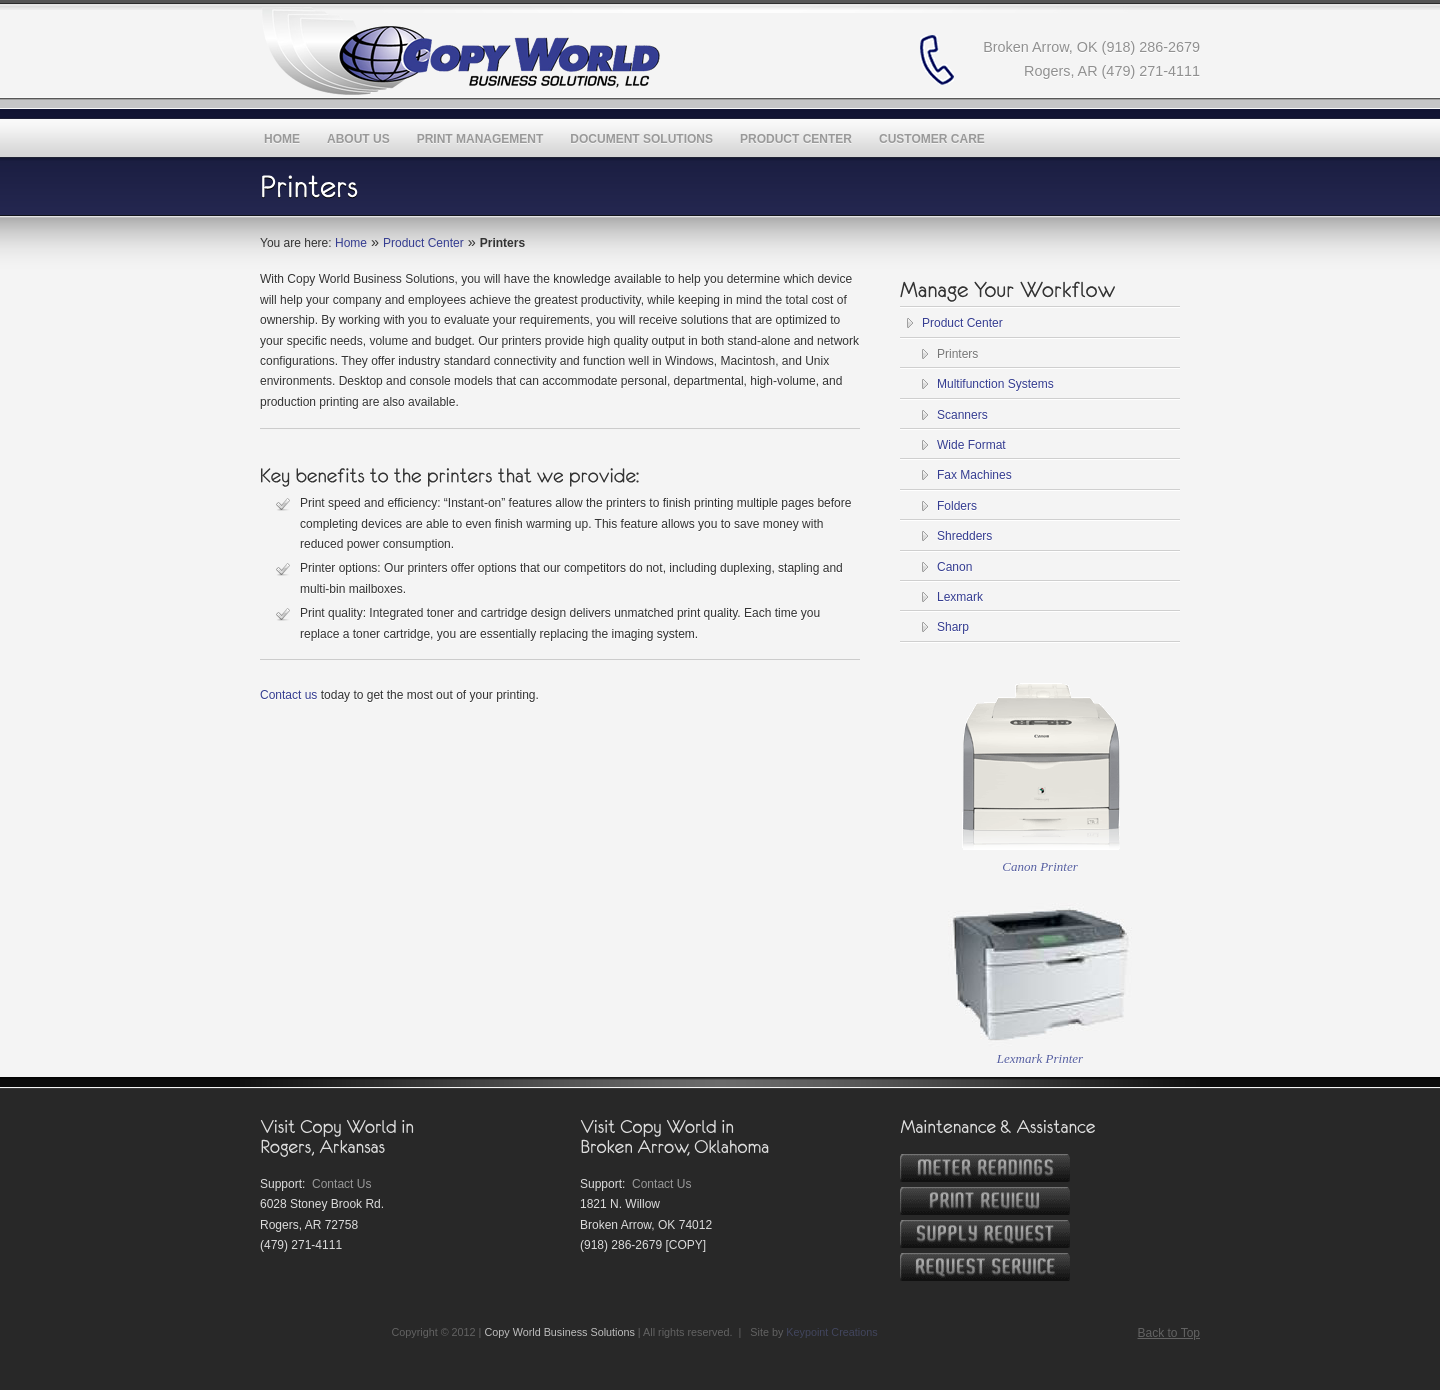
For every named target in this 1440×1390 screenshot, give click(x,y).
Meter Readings (985, 1168)
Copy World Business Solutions (559, 1332)
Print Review (985, 1201)
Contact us (288, 695)
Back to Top (1169, 1333)
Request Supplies (985, 1234)
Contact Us (341, 1184)
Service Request (985, 1267)
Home (351, 243)
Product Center (423, 243)
